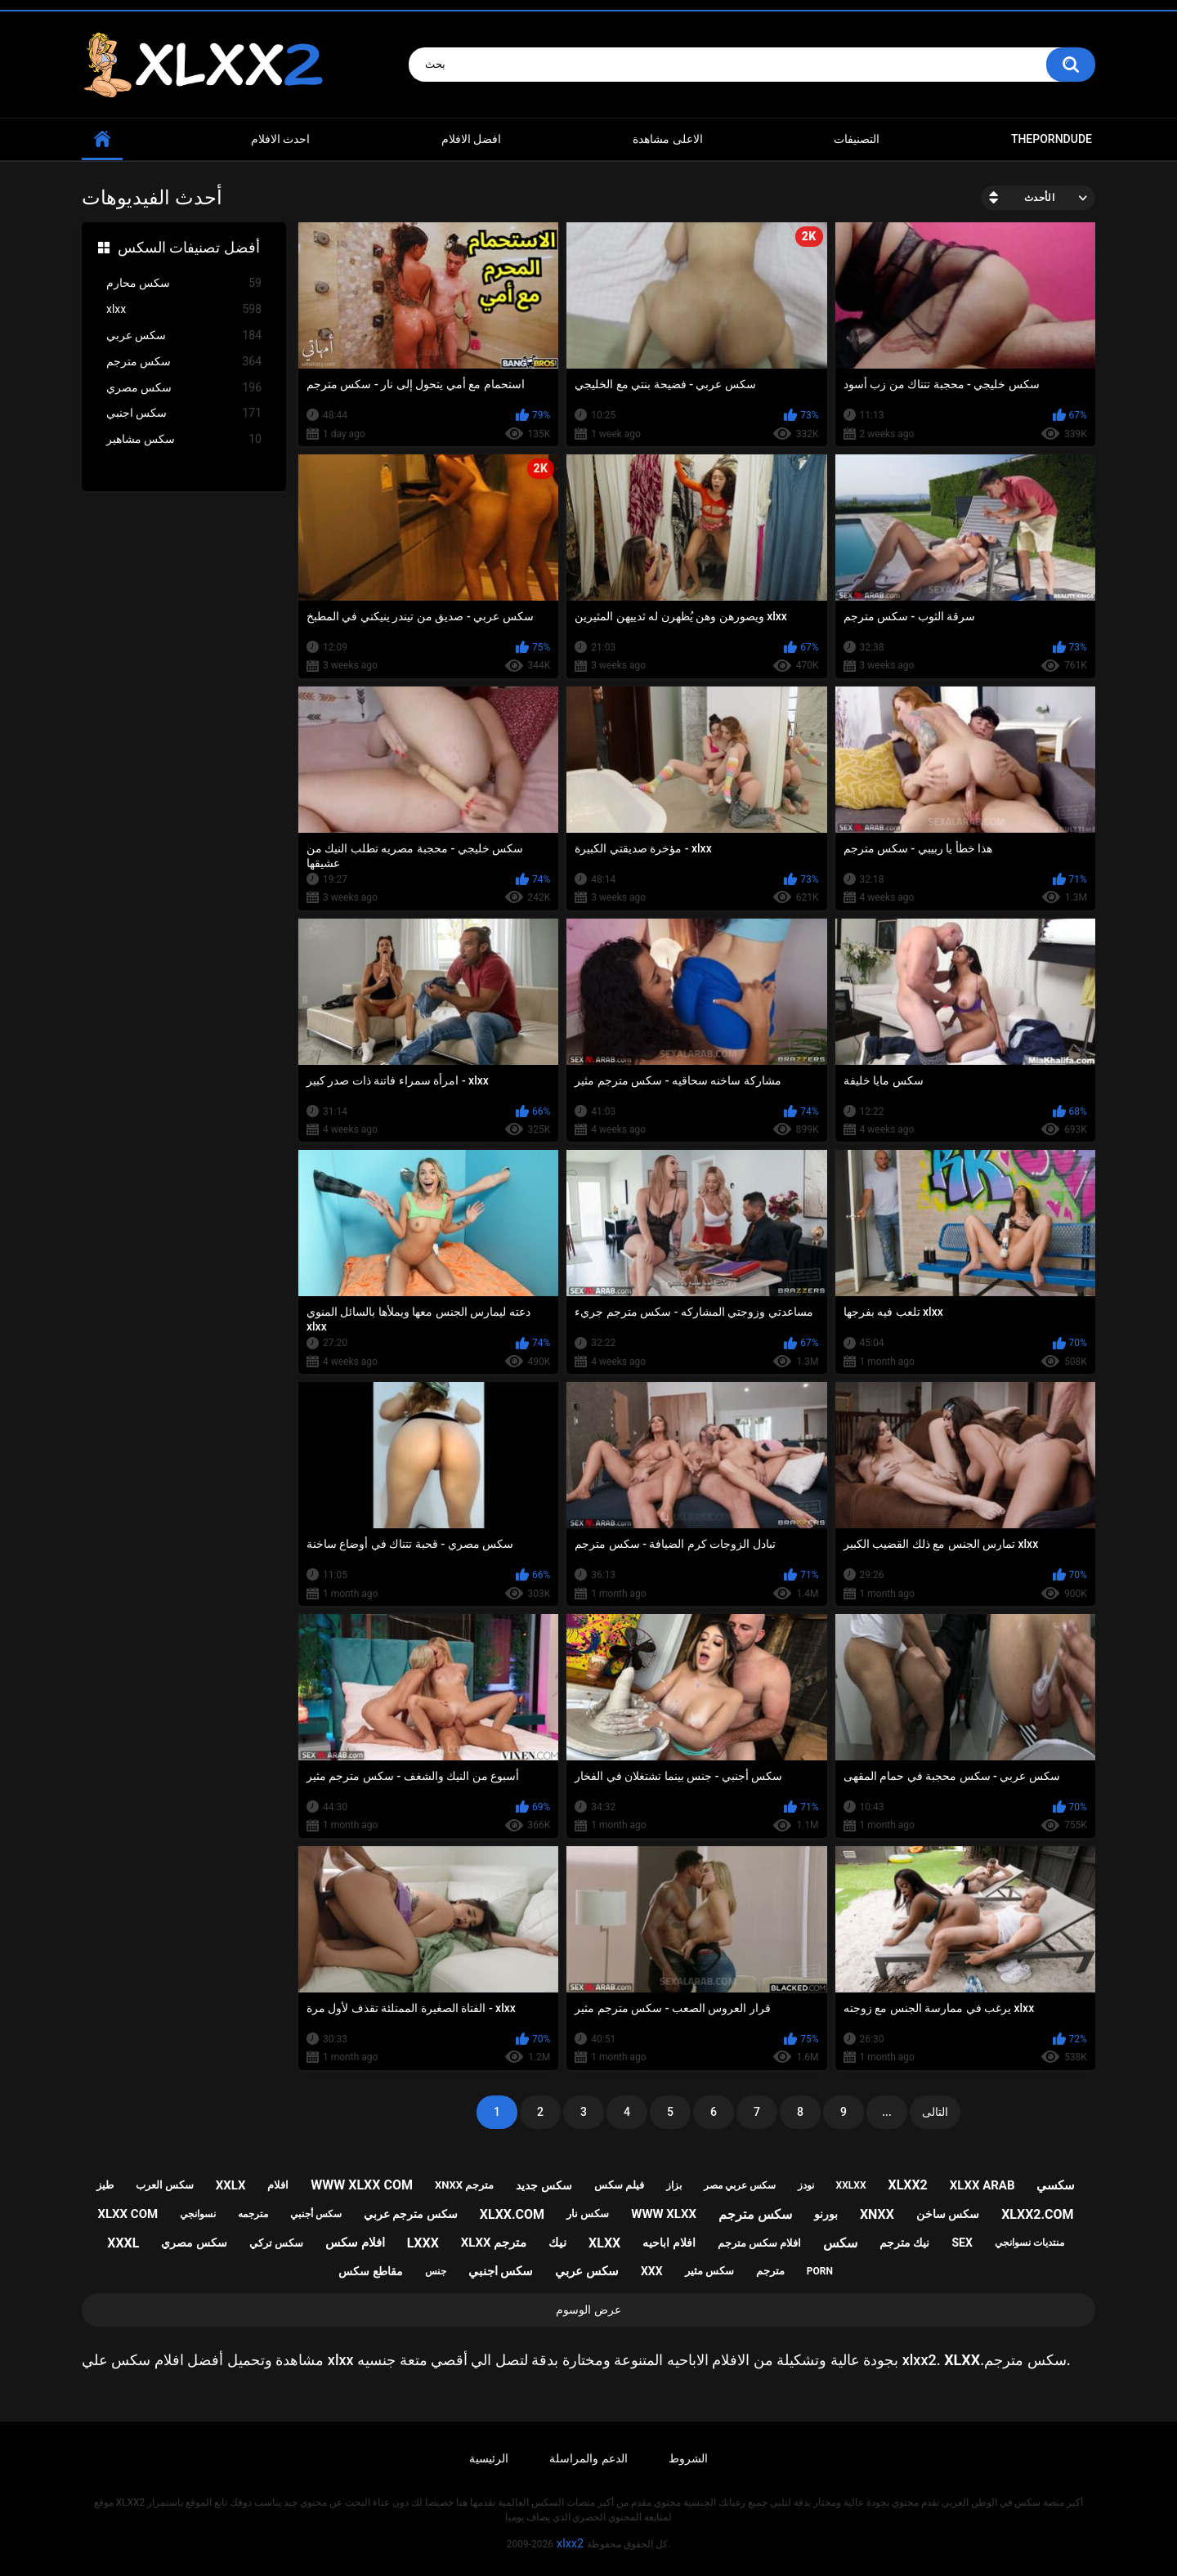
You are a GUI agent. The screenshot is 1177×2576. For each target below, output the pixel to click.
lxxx (423, 2243)
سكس (840, 2243)
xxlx (231, 2185)
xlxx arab (982, 2185)
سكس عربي (184, 335)
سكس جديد (543, 2185)
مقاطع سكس (370, 2271)
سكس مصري (184, 388)
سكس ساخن (947, 2213)
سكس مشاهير (184, 439)
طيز (105, 2185)
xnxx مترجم (464, 2185)
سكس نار (587, 2213)
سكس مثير (709, 2271)
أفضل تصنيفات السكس (189, 247)
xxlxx (851, 2185)
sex (961, 2242)
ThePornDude (1051, 138)
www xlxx (663, 2214)
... (887, 2111)
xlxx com (127, 2214)
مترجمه (253, 2214)
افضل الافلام (471, 138)
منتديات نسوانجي (1029, 2242)
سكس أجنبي (316, 2214)
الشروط (688, 2458)
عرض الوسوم (588, 2309)
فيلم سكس (619, 2185)
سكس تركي (276, 2243)
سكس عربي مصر (740, 2185)
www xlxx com (362, 2185)
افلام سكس (355, 2242)
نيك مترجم (904, 2242)
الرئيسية (488, 2458)
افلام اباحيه (668, 2242)
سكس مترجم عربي (411, 2213)
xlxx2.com (1037, 2214)
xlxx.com (512, 2214)
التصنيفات (856, 138)
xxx (652, 2271)
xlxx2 (907, 2185)
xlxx (184, 309)
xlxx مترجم (493, 2242)
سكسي (1055, 2185)
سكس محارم (184, 283)
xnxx (877, 2214)
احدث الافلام (280, 138)
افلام (278, 2185)
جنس (435, 2271)
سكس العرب (165, 2185)
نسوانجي (198, 2214)
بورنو (826, 2213)
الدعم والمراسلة (588, 2458)
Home (102, 139)
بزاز (674, 2185)
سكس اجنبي (184, 413)
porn (820, 2271)
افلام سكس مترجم (759, 2243)
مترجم (770, 2271)
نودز (806, 2185)
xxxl (123, 2243)
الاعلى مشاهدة (667, 138)
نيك (557, 2242)
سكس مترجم (184, 362)
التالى (935, 2111)
